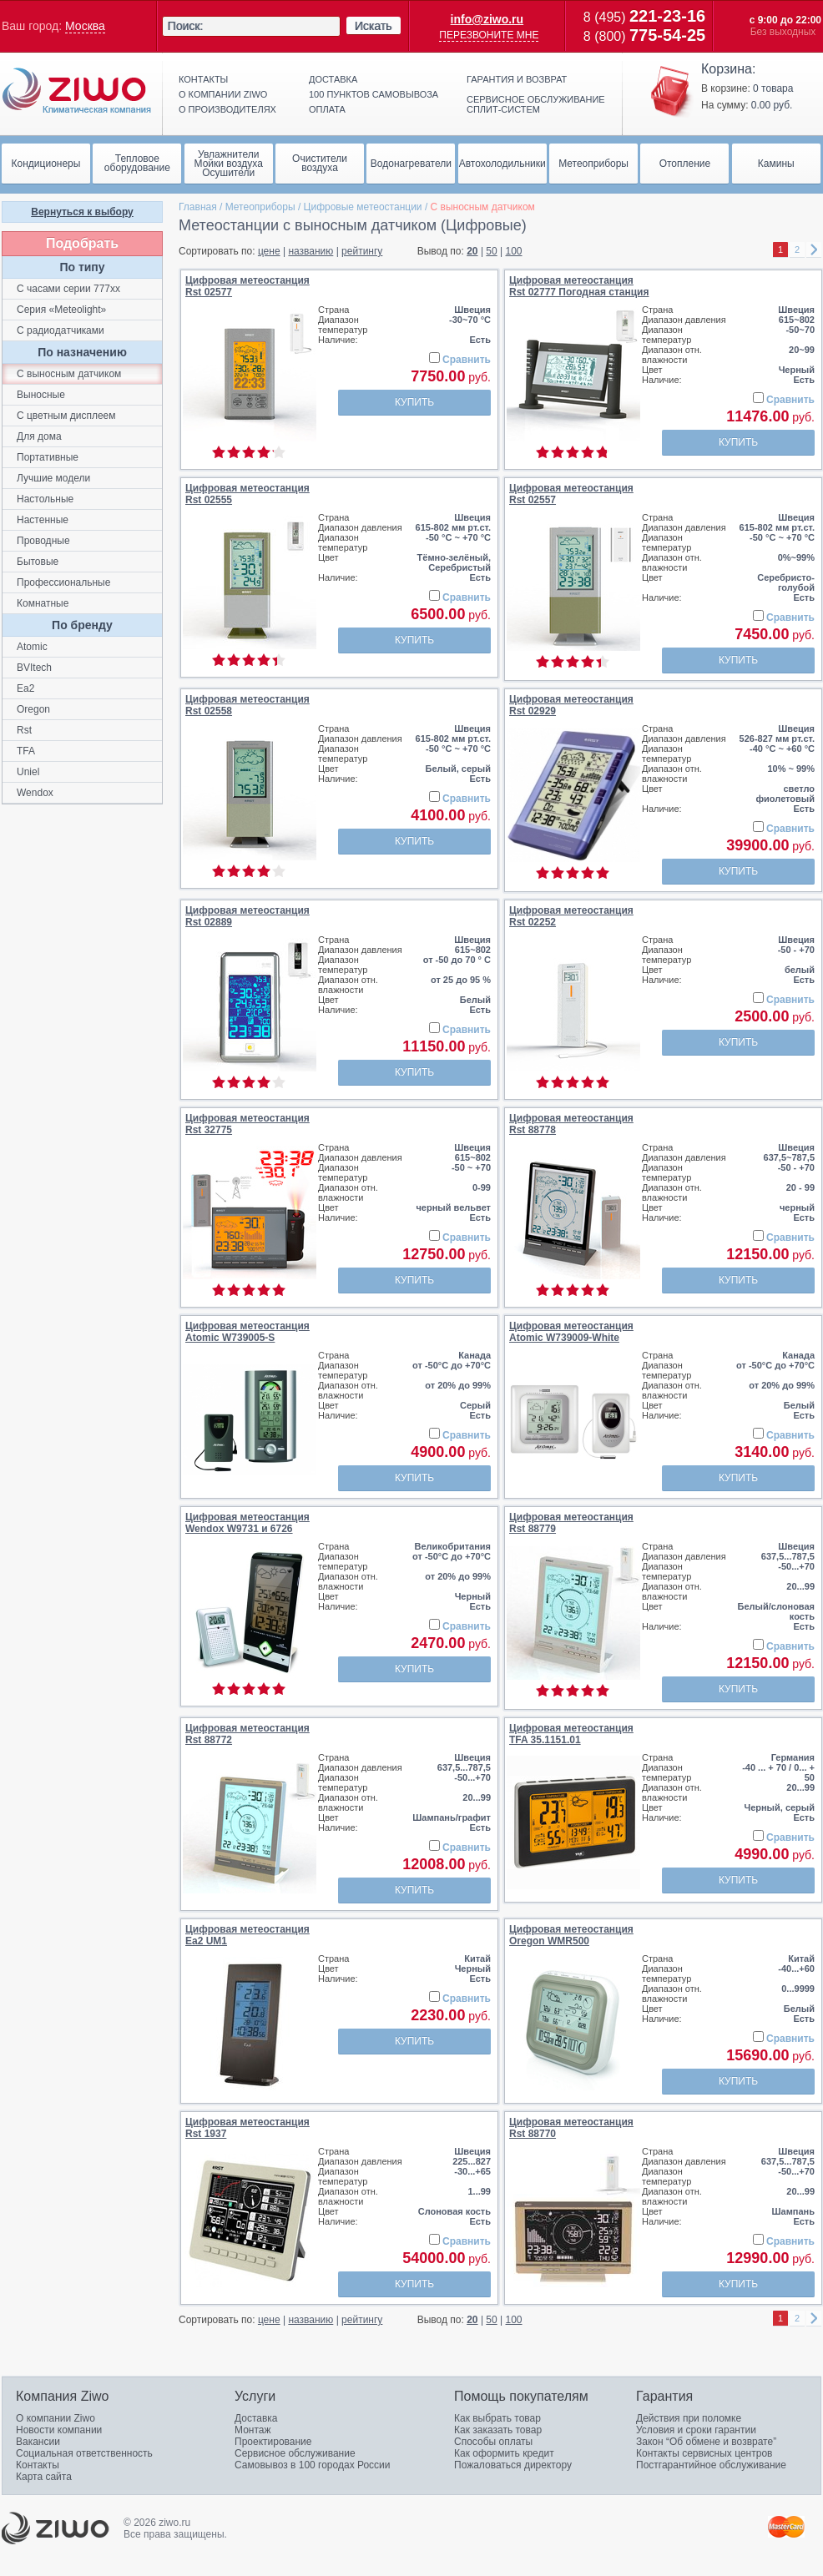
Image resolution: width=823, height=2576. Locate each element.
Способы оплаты (493, 2441)
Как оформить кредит (504, 2453)
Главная (198, 207)
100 (514, 251)
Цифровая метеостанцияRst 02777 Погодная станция (579, 286)
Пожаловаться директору (513, 2465)
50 (491, 251)
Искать (373, 26)
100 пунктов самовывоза (373, 94)
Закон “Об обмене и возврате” (706, 2441)
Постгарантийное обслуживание (711, 2465)
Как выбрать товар (497, 2418)
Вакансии (38, 2441)
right (813, 250)
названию (310, 251)
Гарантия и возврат (517, 79)
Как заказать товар (498, 2430)
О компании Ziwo (55, 2418)
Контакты (203, 79)
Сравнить (466, 359)
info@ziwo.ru (487, 19)
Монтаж (253, 2430)
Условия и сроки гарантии (696, 2430)
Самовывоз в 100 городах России (313, 2465)
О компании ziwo (223, 94)
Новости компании (59, 2430)
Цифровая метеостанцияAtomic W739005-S (247, 1331)
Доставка (333, 79)
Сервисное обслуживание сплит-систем (536, 104)
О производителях (227, 109)
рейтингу (361, 251)
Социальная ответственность (84, 2453)
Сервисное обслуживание (295, 2453)
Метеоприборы (260, 207)
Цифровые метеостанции (363, 207)
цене (269, 251)
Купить (414, 402)
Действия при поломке (688, 2418)
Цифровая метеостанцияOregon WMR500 (571, 1935)
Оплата (327, 109)
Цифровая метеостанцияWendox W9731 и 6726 (247, 1523)
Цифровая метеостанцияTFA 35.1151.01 (571, 1734)
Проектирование (273, 2441)
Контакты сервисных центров (704, 2453)
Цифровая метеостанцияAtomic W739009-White (571, 1331)
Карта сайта (44, 2477)
